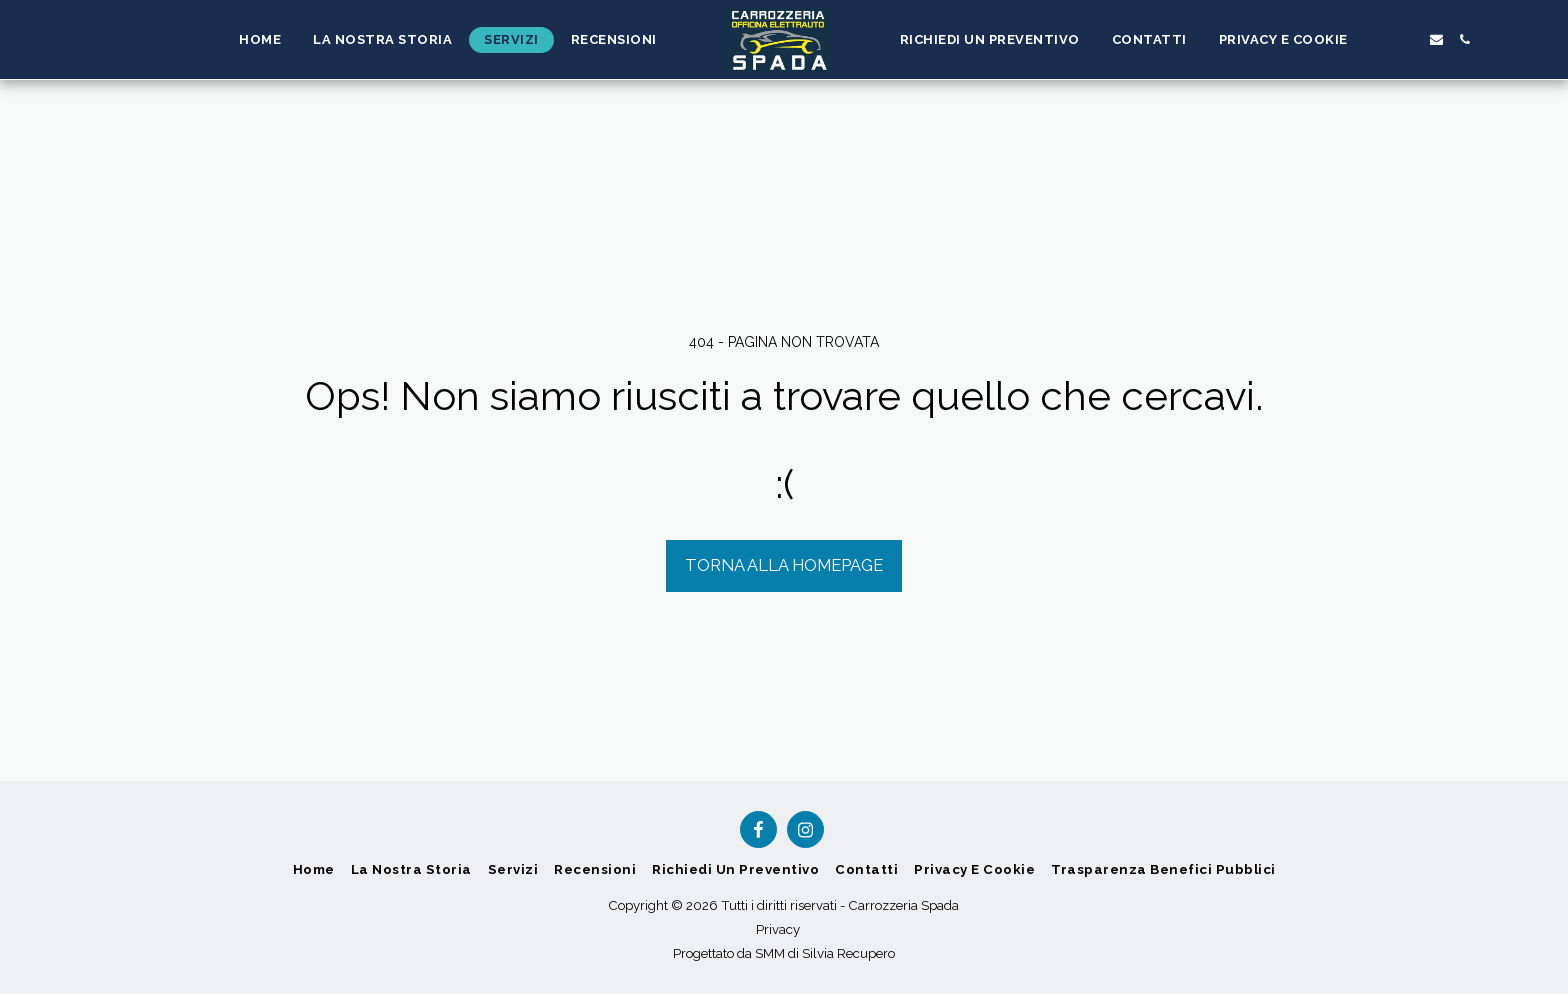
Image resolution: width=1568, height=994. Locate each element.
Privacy (778, 929)
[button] (1378, 39)
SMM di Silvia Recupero (825, 953)
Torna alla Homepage (784, 565)
